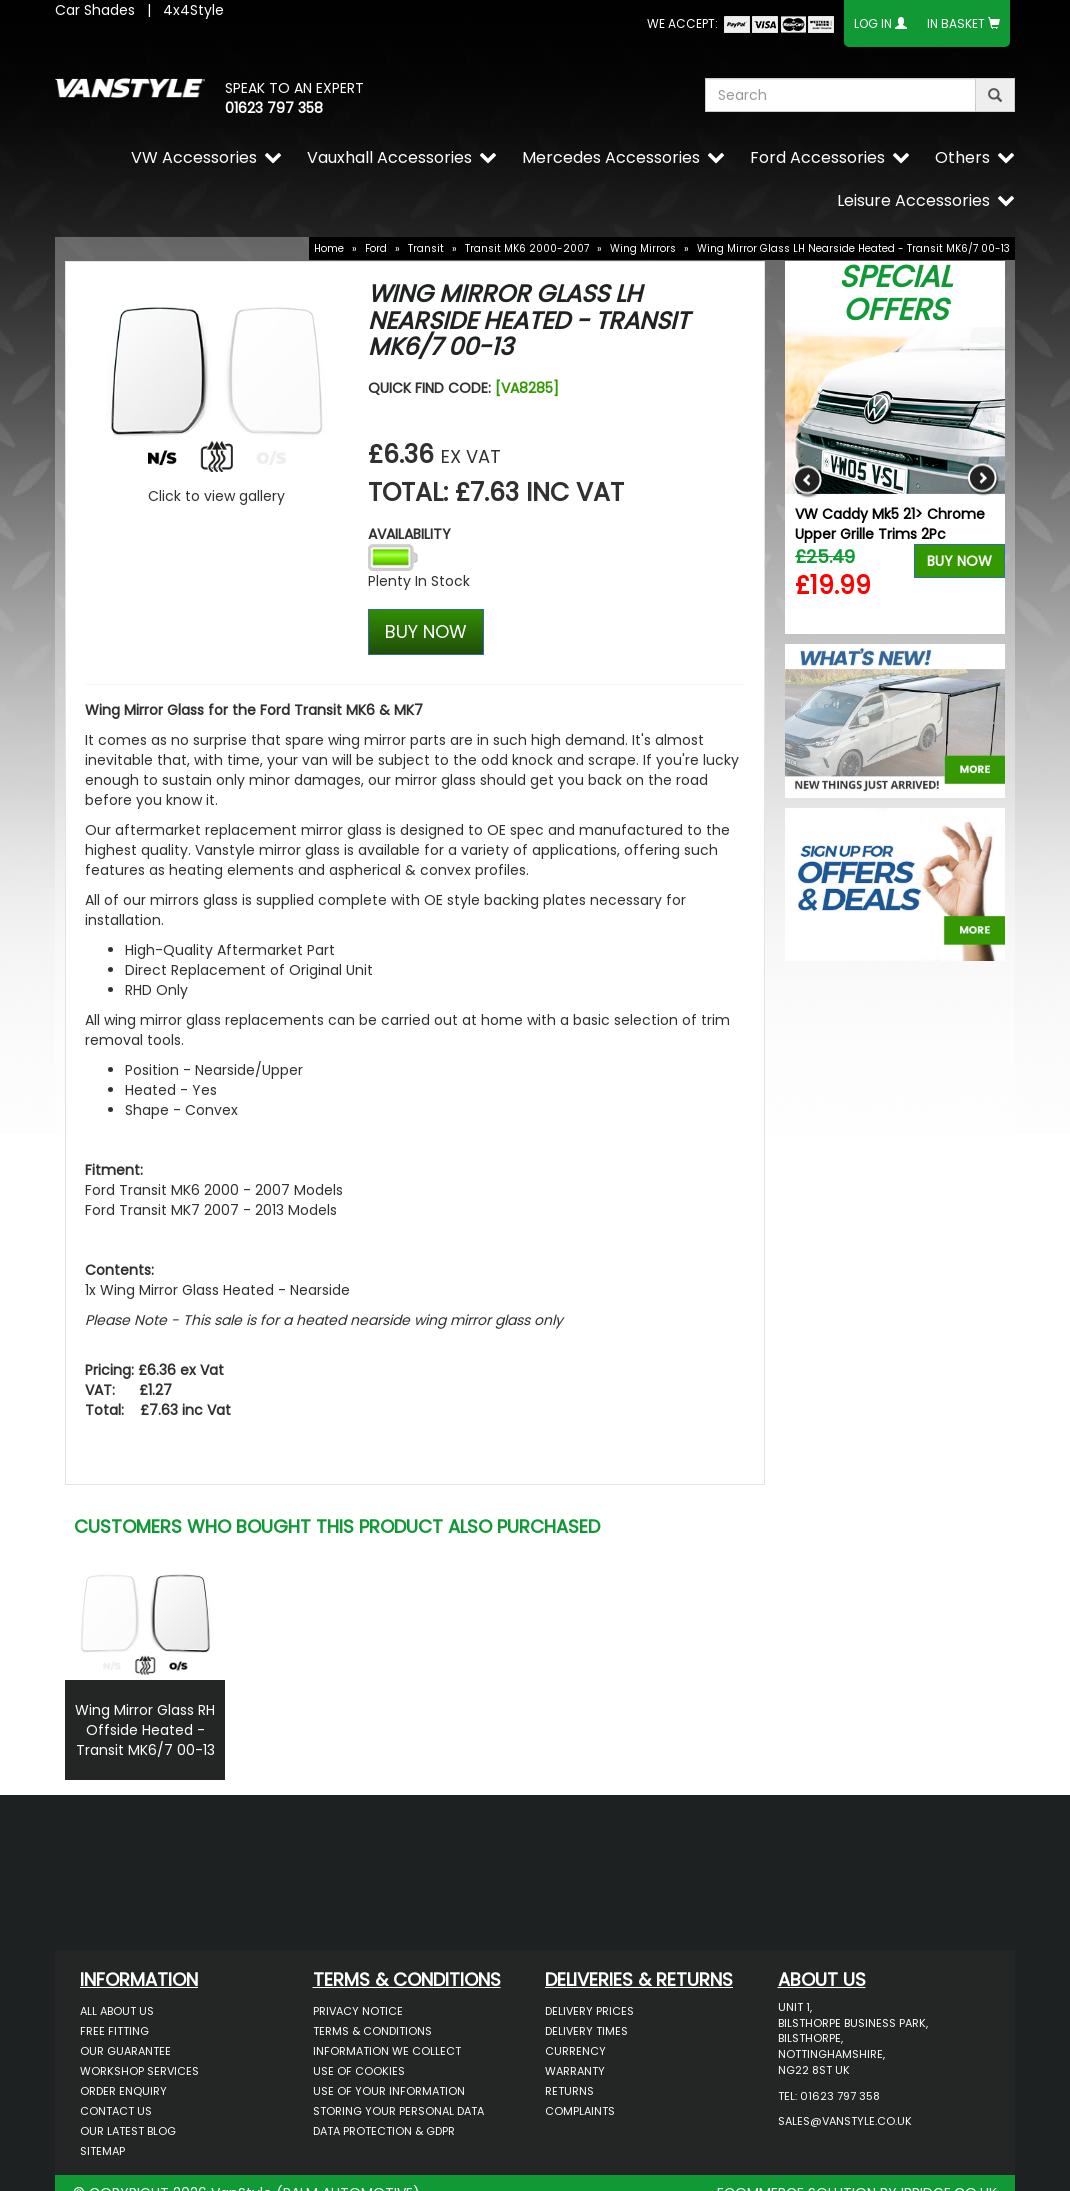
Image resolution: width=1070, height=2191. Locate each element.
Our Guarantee (125, 2051)
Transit (426, 248)
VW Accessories (194, 157)
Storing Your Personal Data (398, 2111)
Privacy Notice (358, 2011)
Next (982, 480)
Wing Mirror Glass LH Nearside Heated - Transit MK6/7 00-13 (853, 248)
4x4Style (193, 10)
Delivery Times (586, 2031)
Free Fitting (114, 2031)
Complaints (580, 2111)
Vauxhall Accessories (389, 157)
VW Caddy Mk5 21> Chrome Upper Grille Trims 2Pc (890, 524)
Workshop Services (139, 2071)
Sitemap (102, 2151)
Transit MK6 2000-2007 (527, 248)
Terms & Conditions (372, 2031)
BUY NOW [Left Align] (426, 631)
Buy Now (959, 561)
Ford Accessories (817, 157)
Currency (575, 2051)
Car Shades (95, 10)
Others (962, 157)
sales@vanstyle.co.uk (845, 2121)
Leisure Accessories (913, 200)
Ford (376, 248)
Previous (807, 480)
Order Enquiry (123, 2091)
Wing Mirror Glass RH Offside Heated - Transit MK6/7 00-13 (145, 1730)
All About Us (117, 2011)
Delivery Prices (589, 2011)
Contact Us (116, 2111)
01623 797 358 (274, 108)
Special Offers (895, 293)
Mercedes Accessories (611, 157)
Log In (873, 23)
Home (329, 248)
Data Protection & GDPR (384, 2131)
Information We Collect (387, 2051)
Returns (569, 2091)
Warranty (575, 2071)
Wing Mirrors (643, 248)
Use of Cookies (359, 2071)
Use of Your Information (389, 2091)
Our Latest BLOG (128, 2131)
